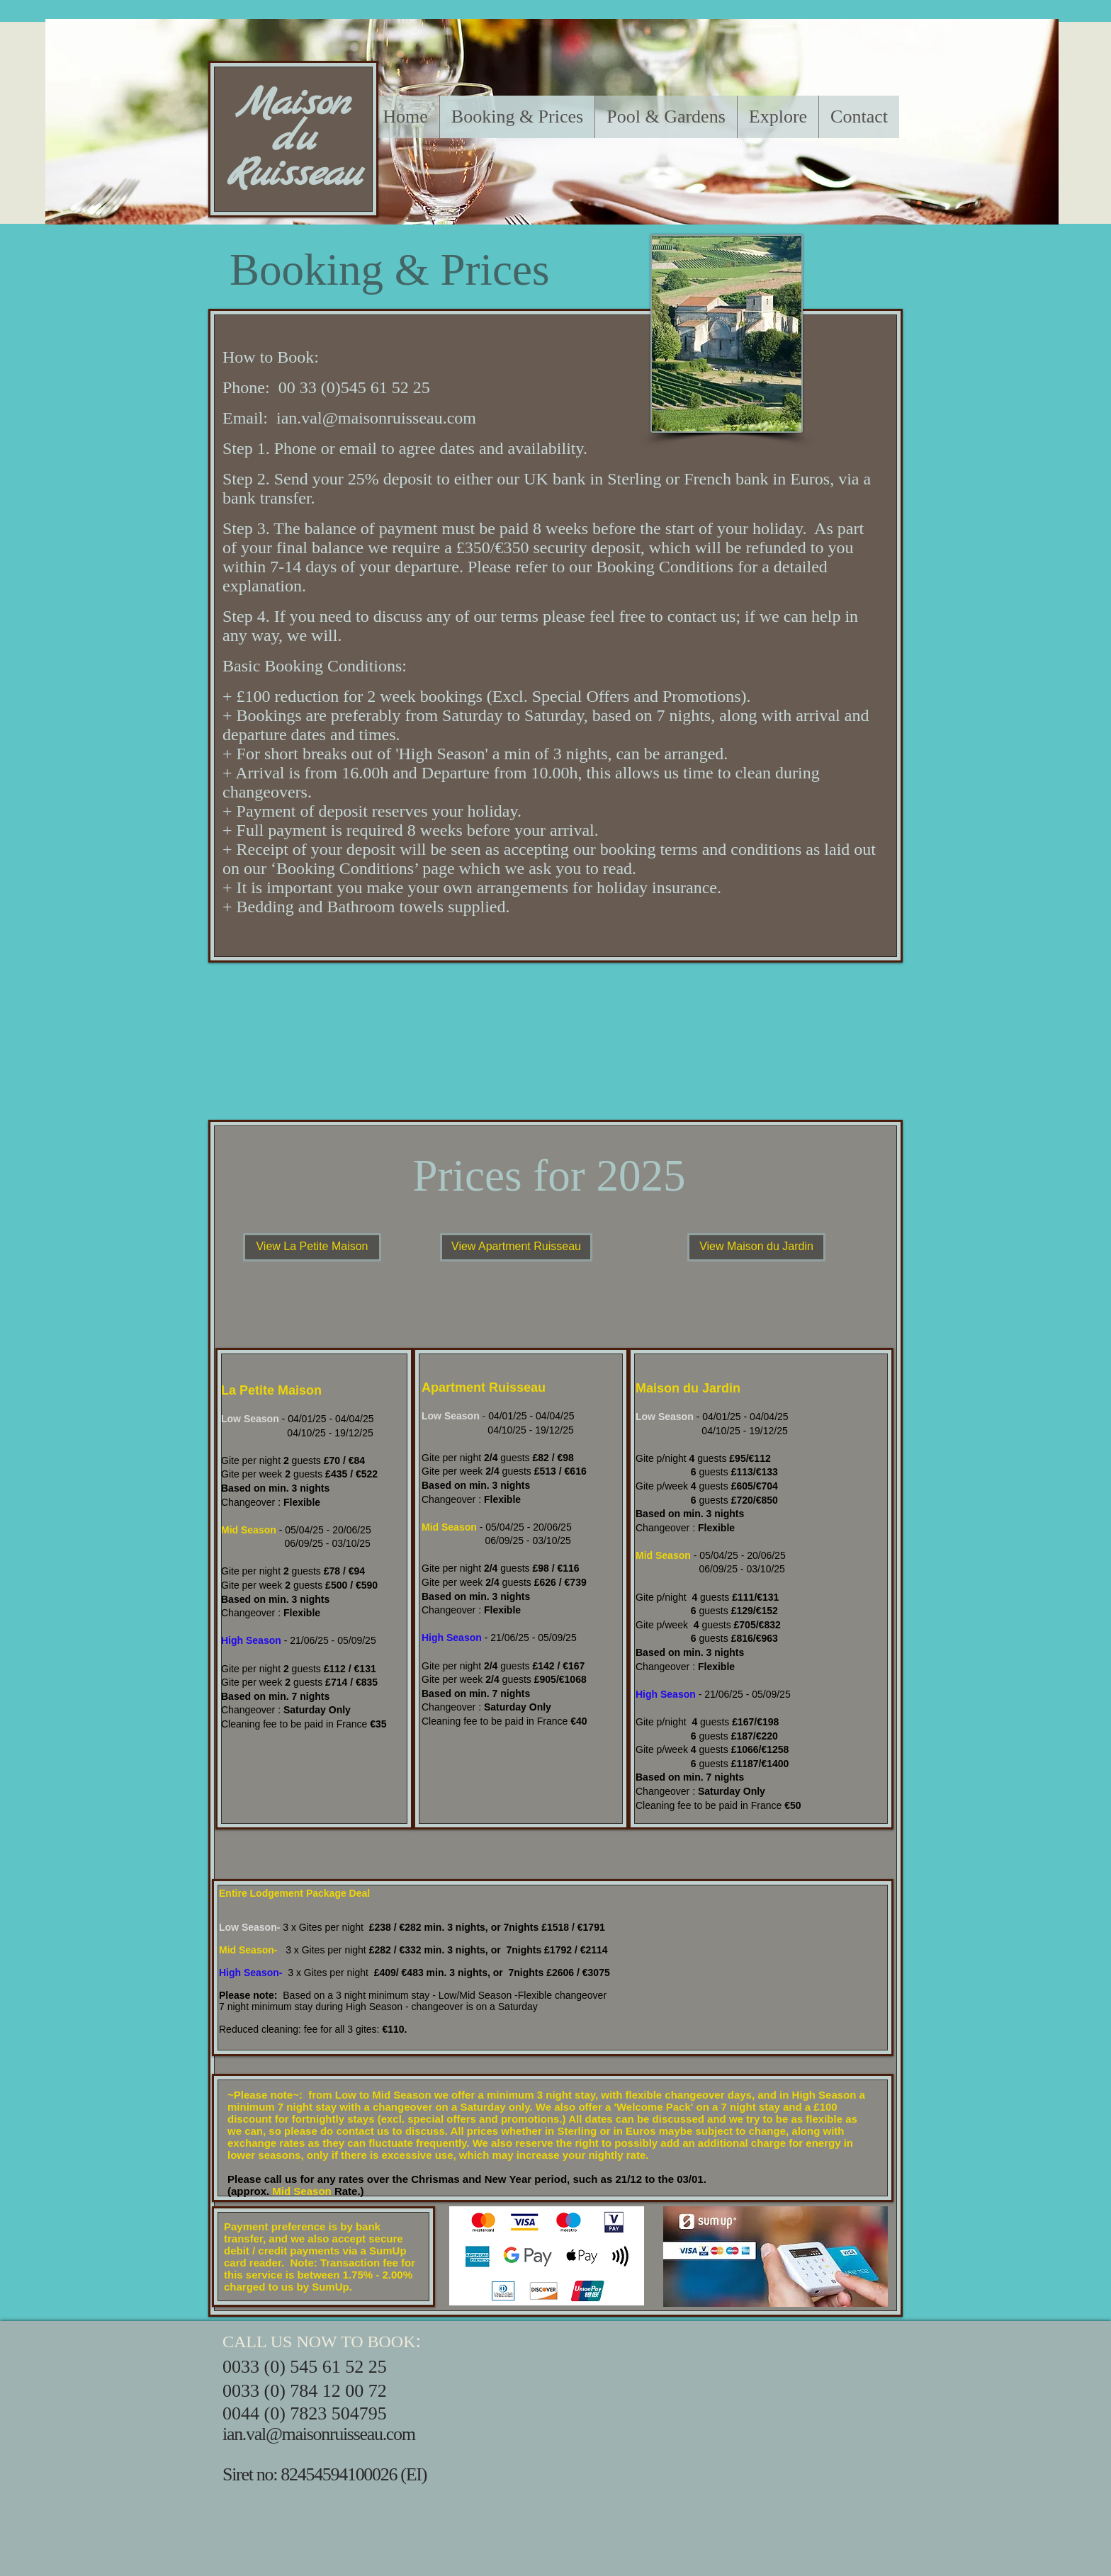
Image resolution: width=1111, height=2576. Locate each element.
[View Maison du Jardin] (756, 1247)
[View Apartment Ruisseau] (516, 1247)
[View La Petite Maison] (312, 1247)
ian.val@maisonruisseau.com (376, 418)
